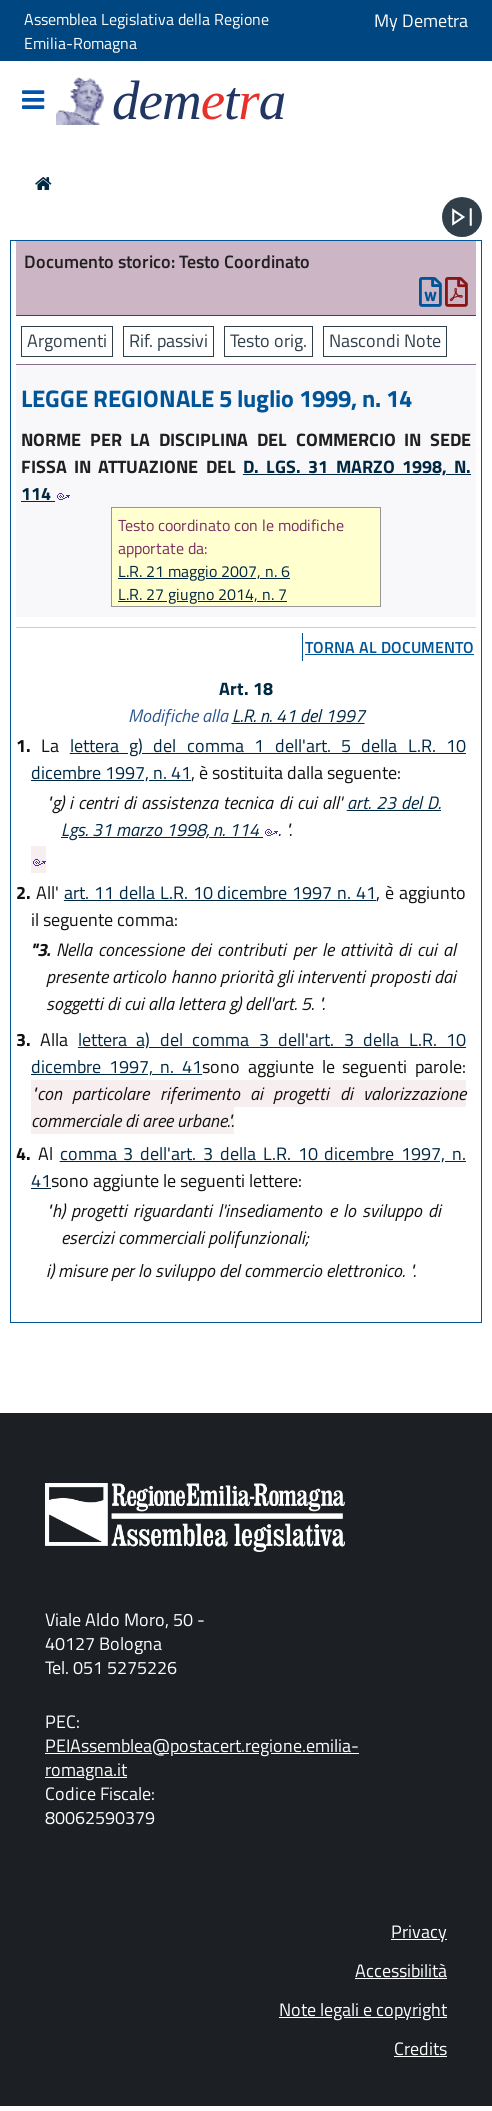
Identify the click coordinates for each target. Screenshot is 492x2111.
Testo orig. (268, 340)
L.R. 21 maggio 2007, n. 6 (204, 571)
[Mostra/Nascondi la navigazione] (33, 101)
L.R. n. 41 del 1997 (298, 715)
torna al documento (389, 647)
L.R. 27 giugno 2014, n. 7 (202, 594)
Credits (420, 2048)
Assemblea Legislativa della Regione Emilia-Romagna (146, 31)
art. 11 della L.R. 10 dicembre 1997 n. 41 (220, 892)
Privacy (419, 1931)
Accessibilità (401, 1970)
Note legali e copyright (363, 2009)
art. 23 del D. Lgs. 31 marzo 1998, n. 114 (251, 816)
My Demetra (421, 20)
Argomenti (67, 340)
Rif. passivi (168, 340)
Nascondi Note (385, 340)
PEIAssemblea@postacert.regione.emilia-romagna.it (202, 1757)
